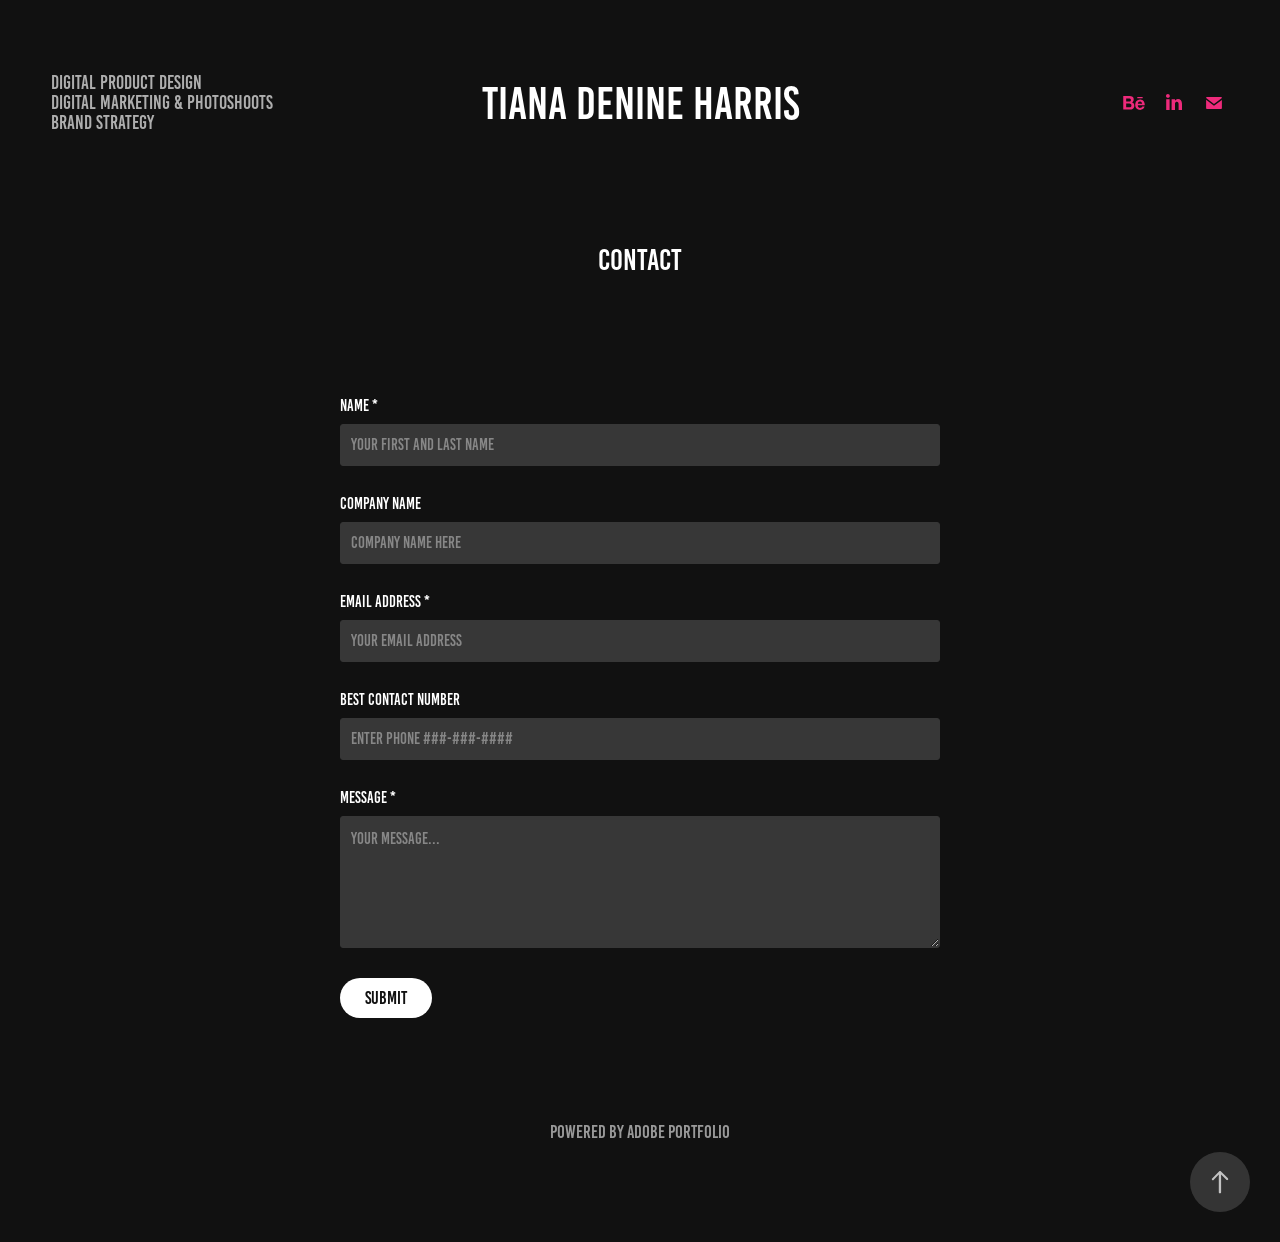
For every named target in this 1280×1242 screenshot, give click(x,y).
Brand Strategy (102, 122)
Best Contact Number (400, 700)
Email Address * (385, 602)
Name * (359, 406)
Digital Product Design (126, 82)
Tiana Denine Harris (640, 103)
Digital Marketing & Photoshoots (162, 102)
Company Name (380, 504)
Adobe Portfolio (678, 1132)
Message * (368, 798)
